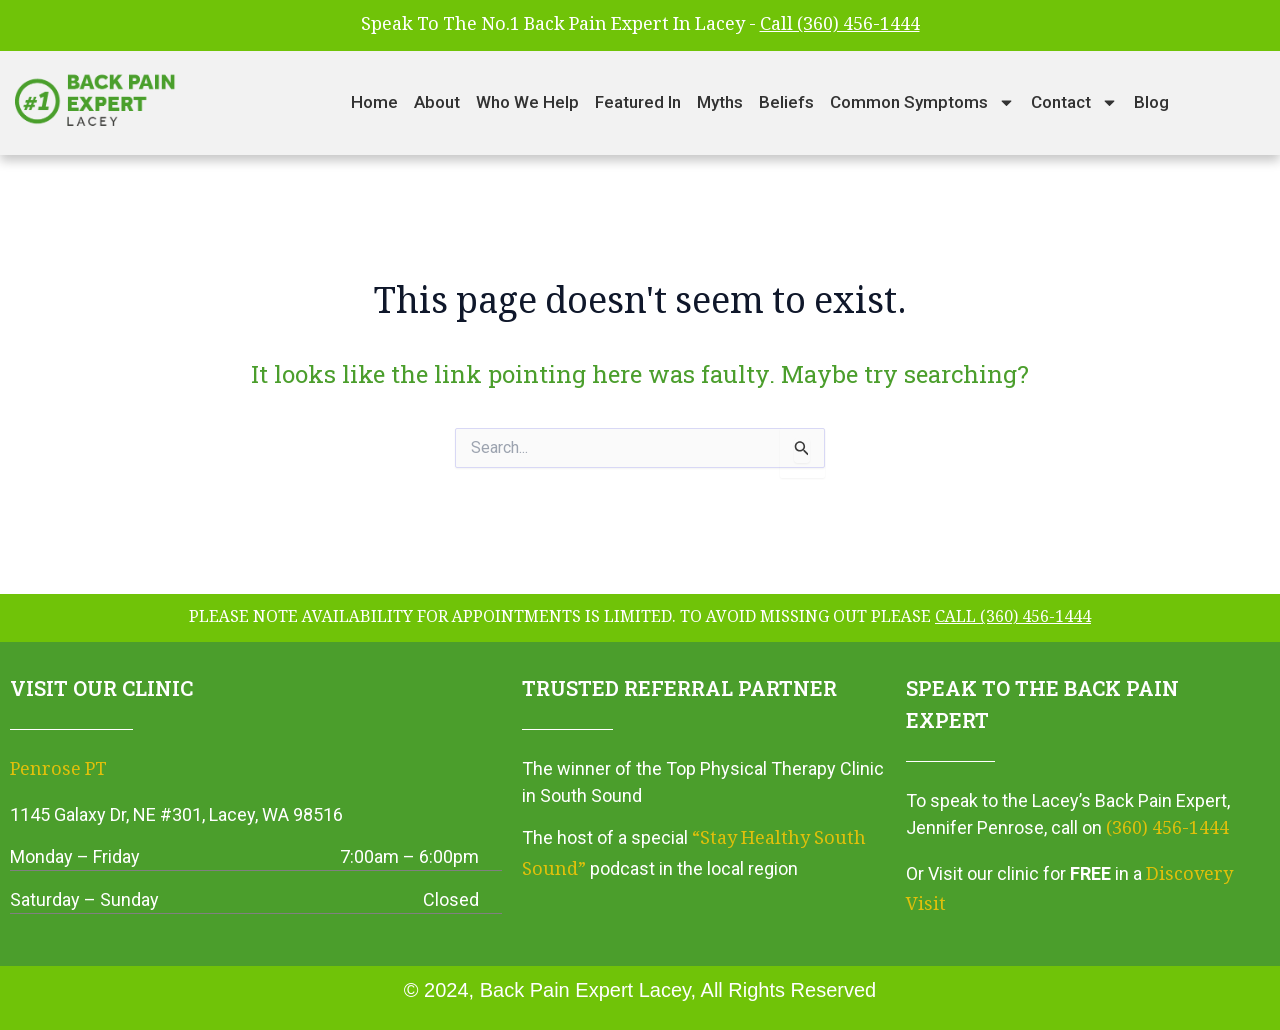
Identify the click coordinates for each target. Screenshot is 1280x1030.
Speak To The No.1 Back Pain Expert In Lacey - (640, 26)
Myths (720, 102)
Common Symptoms (922, 102)
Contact (1074, 102)
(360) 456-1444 (1167, 830)
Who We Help (527, 102)
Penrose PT (58, 771)
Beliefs (786, 102)
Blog (1151, 102)
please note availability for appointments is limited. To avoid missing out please (640, 618)
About (437, 102)
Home (374, 102)
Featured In (638, 102)
